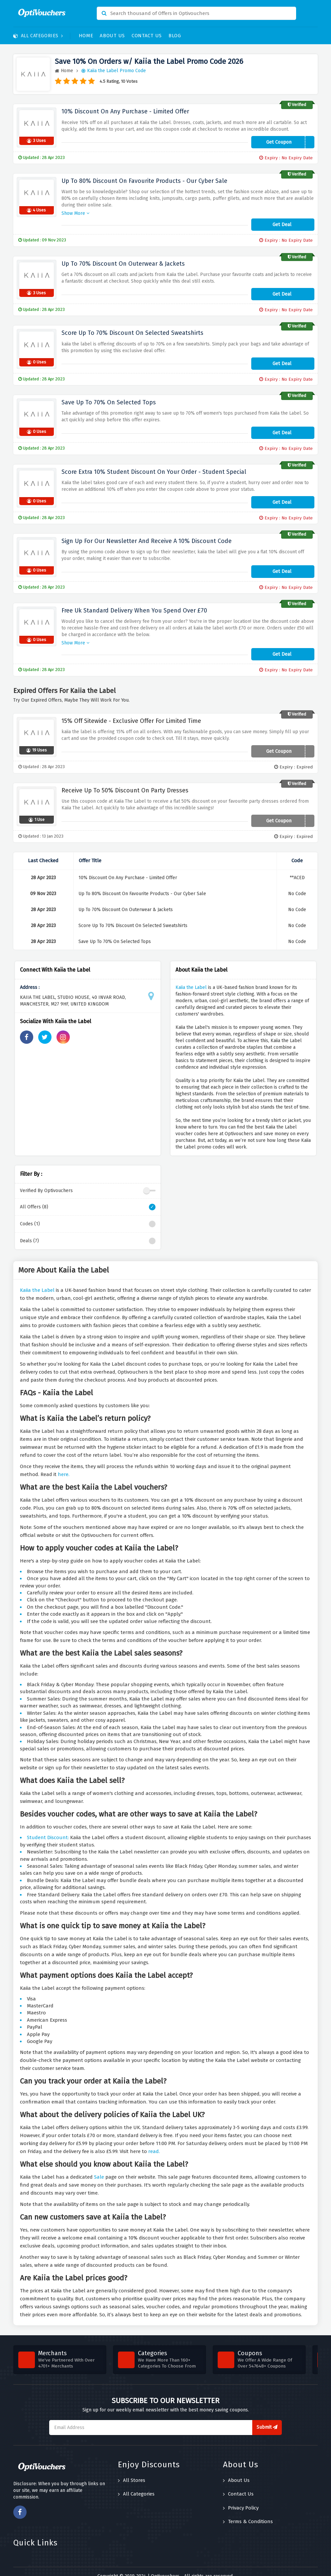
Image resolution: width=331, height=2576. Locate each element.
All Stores (131, 2471)
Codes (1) (88, 1214)
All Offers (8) (88, 1197)
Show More (75, 207)
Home (86, 36)
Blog (174, 36)
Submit (267, 2418)
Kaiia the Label (191, 978)
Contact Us (147, 36)
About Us (112, 36)
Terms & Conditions (248, 2512)
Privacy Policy (241, 2499)
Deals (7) (88, 1231)
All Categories (38, 36)
